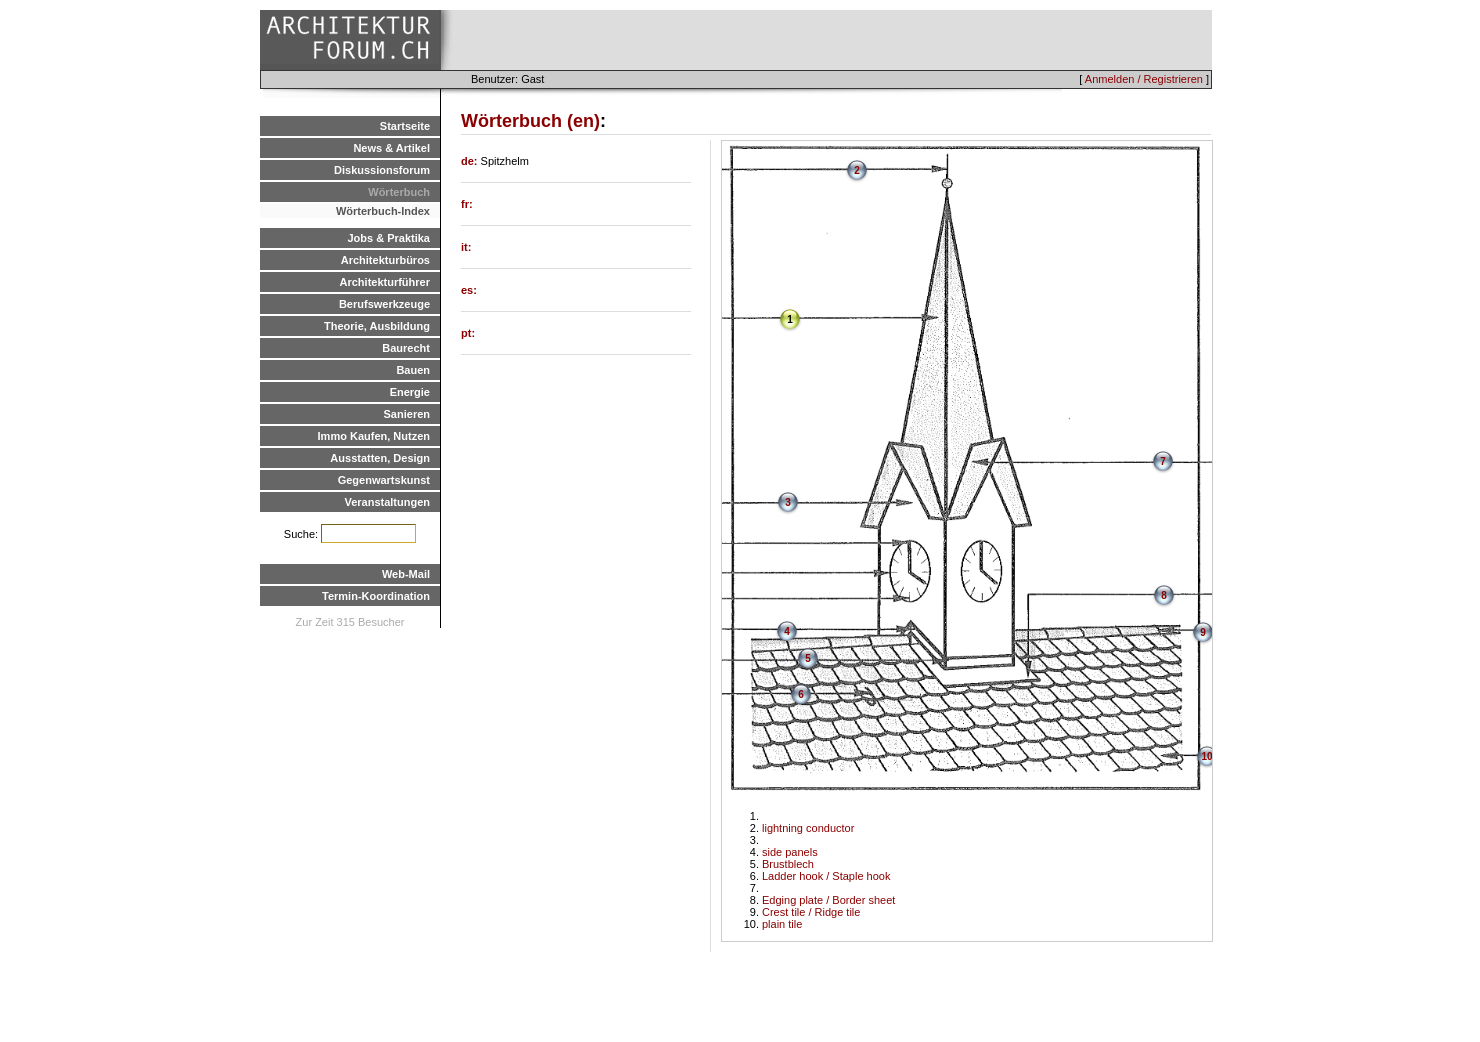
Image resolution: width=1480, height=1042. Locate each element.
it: (466, 247)
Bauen (413, 370)
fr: (467, 204)
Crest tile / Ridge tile (811, 912)
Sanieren (407, 414)
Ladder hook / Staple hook (826, 876)
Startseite (405, 126)
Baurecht (406, 348)
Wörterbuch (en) (530, 121)
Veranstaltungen (387, 502)
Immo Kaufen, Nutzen (374, 436)
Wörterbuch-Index (383, 211)
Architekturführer (385, 282)
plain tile (782, 924)
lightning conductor (808, 828)
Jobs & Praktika (388, 238)
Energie (410, 392)
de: (471, 161)
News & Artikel (391, 148)
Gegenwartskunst (384, 480)
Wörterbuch (399, 192)
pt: (468, 333)
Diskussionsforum (382, 170)
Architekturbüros (385, 260)
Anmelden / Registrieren (1144, 79)
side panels (790, 852)
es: (469, 290)
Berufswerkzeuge (384, 304)
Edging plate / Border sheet (828, 900)
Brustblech (788, 864)
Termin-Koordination (376, 596)
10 (1206, 756)
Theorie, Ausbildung (377, 326)
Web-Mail (406, 574)
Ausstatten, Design (380, 458)
